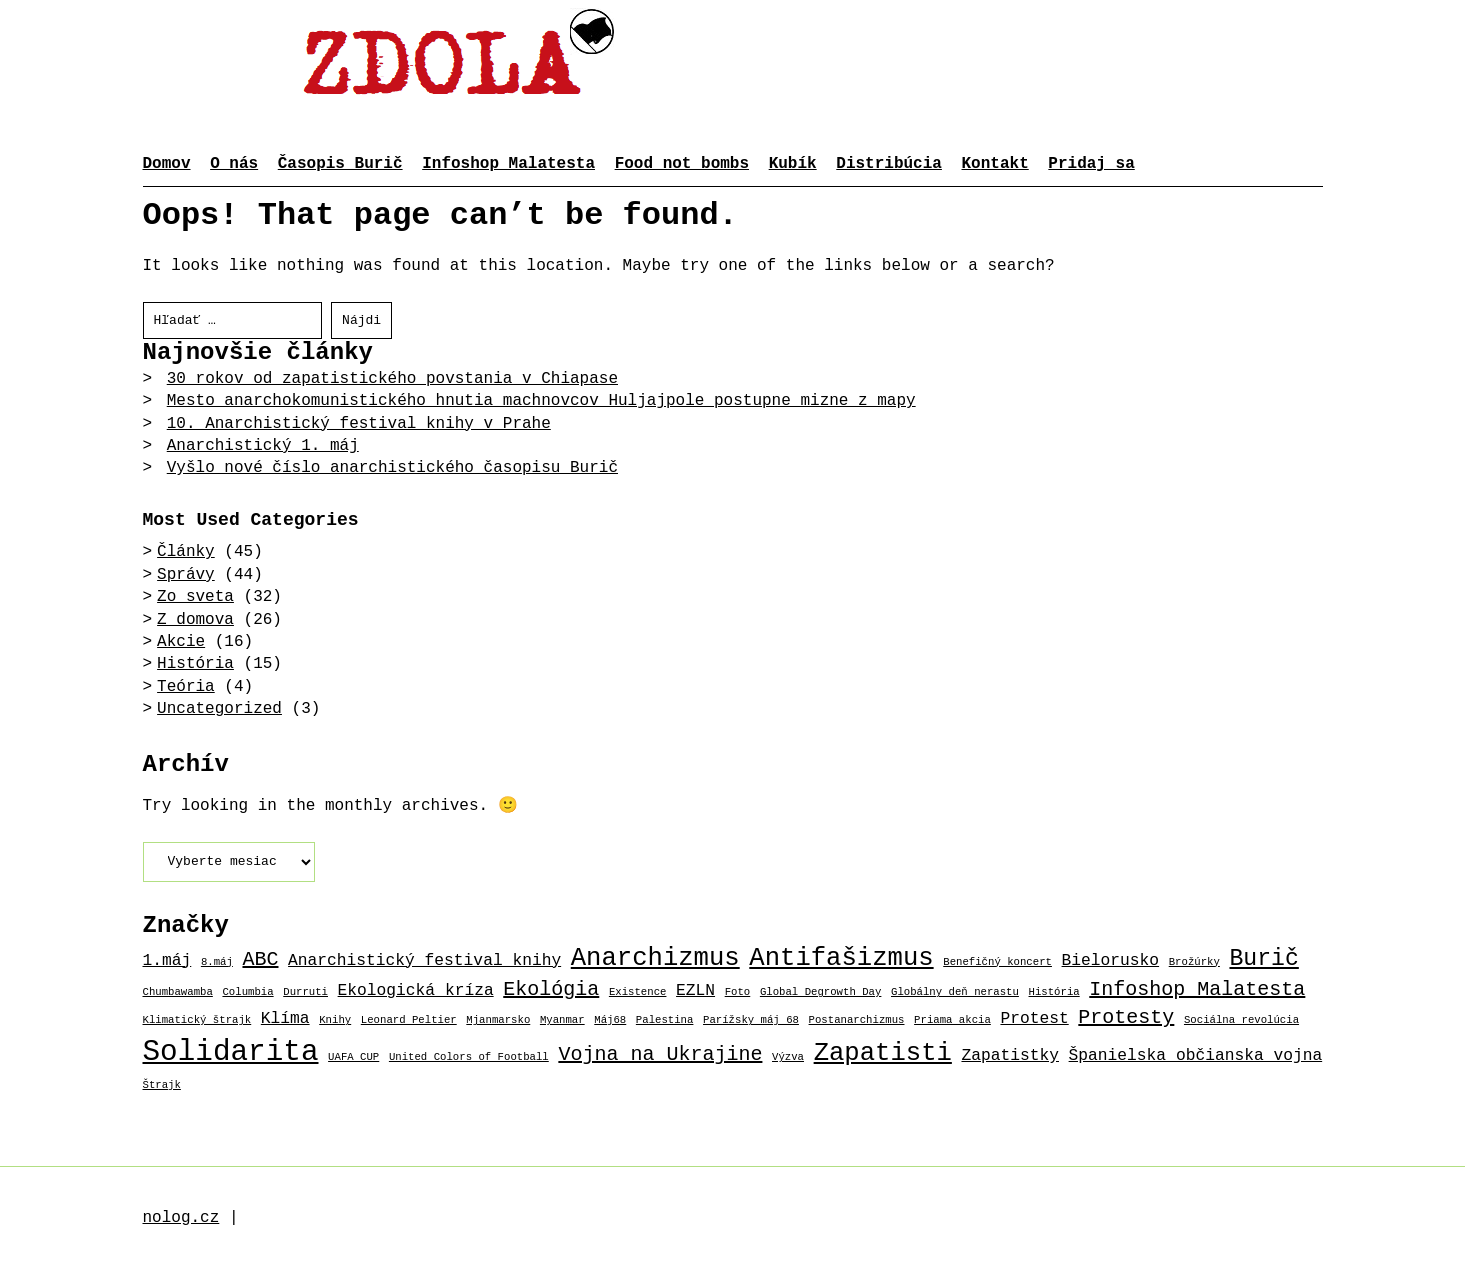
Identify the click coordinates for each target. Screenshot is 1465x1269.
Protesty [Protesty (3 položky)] (1126, 1017)
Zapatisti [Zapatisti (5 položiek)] (883, 1053)
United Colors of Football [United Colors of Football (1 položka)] (469, 1057)
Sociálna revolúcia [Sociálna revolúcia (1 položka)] (1241, 1020)
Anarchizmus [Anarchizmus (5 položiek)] (655, 958)
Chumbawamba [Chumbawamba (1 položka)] (178, 992)
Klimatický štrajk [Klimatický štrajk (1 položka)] (197, 1020)
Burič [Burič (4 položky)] (1263, 959)
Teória (186, 687)
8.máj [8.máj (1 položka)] (217, 962)
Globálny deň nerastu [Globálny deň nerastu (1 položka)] (955, 992)
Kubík (793, 164)
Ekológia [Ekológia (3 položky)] (551, 989)
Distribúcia (889, 164)
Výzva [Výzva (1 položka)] (788, 1057)
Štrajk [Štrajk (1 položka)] (162, 1085)
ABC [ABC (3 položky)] (260, 959)
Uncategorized (219, 709)
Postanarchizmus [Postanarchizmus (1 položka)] (857, 1020)
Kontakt (995, 164)
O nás (234, 164)
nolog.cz (181, 1218)
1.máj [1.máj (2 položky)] (167, 960)
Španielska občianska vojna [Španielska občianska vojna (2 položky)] (1196, 1055)
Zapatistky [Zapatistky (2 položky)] (1010, 1055)
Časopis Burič (340, 164)
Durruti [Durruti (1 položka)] (305, 992)
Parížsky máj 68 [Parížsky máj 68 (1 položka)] (751, 1020)
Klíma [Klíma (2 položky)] (285, 1018)
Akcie (181, 642)
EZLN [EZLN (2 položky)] (695, 990)
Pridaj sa (1091, 164)
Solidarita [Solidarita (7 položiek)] (231, 1052)
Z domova (195, 620)
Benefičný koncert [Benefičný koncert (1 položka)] (997, 962)
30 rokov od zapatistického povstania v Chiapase (392, 379)
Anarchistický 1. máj (263, 446)
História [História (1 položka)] (1054, 992)
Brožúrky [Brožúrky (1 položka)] (1194, 962)
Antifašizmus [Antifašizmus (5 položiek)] (841, 958)
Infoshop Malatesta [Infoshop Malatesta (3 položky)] (1197, 989)
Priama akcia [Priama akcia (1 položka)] (952, 1020)
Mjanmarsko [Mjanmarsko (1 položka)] (498, 1020)
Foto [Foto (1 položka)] (738, 992)
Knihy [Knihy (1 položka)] (335, 1020)
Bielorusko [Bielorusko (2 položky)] (1111, 960)
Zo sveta (195, 597)
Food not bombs (682, 164)
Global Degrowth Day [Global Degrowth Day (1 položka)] (821, 992)
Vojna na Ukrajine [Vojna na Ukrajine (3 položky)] (660, 1054)
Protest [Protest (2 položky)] (1034, 1018)
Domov (167, 164)
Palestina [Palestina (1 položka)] (665, 1020)
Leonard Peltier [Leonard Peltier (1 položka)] (409, 1020)
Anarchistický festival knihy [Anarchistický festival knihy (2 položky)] (424, 960)
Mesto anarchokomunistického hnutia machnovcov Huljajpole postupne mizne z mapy (541, 401)
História (195, 664)
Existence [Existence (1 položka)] (638, 992)
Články (186, 552)
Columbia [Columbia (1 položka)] (247, 992)
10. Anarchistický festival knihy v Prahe (359, 424)
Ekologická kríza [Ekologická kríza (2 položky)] (416, 990)
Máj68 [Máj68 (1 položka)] (610, 1020)
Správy (186, 575)
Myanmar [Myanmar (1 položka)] (562, 1020)
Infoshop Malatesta (508, 164)
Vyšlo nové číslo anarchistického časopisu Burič (392, 468)
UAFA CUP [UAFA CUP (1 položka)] (353, 1057)
